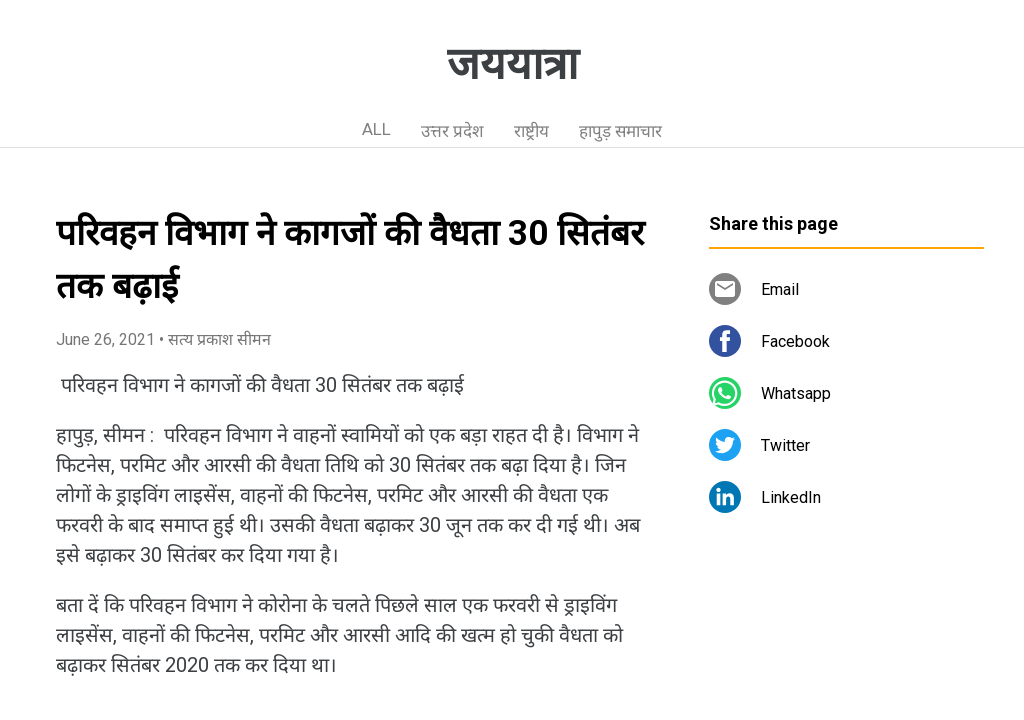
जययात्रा (512, 64)
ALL (376, 129)
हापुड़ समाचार (620, 131)
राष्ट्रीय (531, 131)
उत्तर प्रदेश (452, 131)
